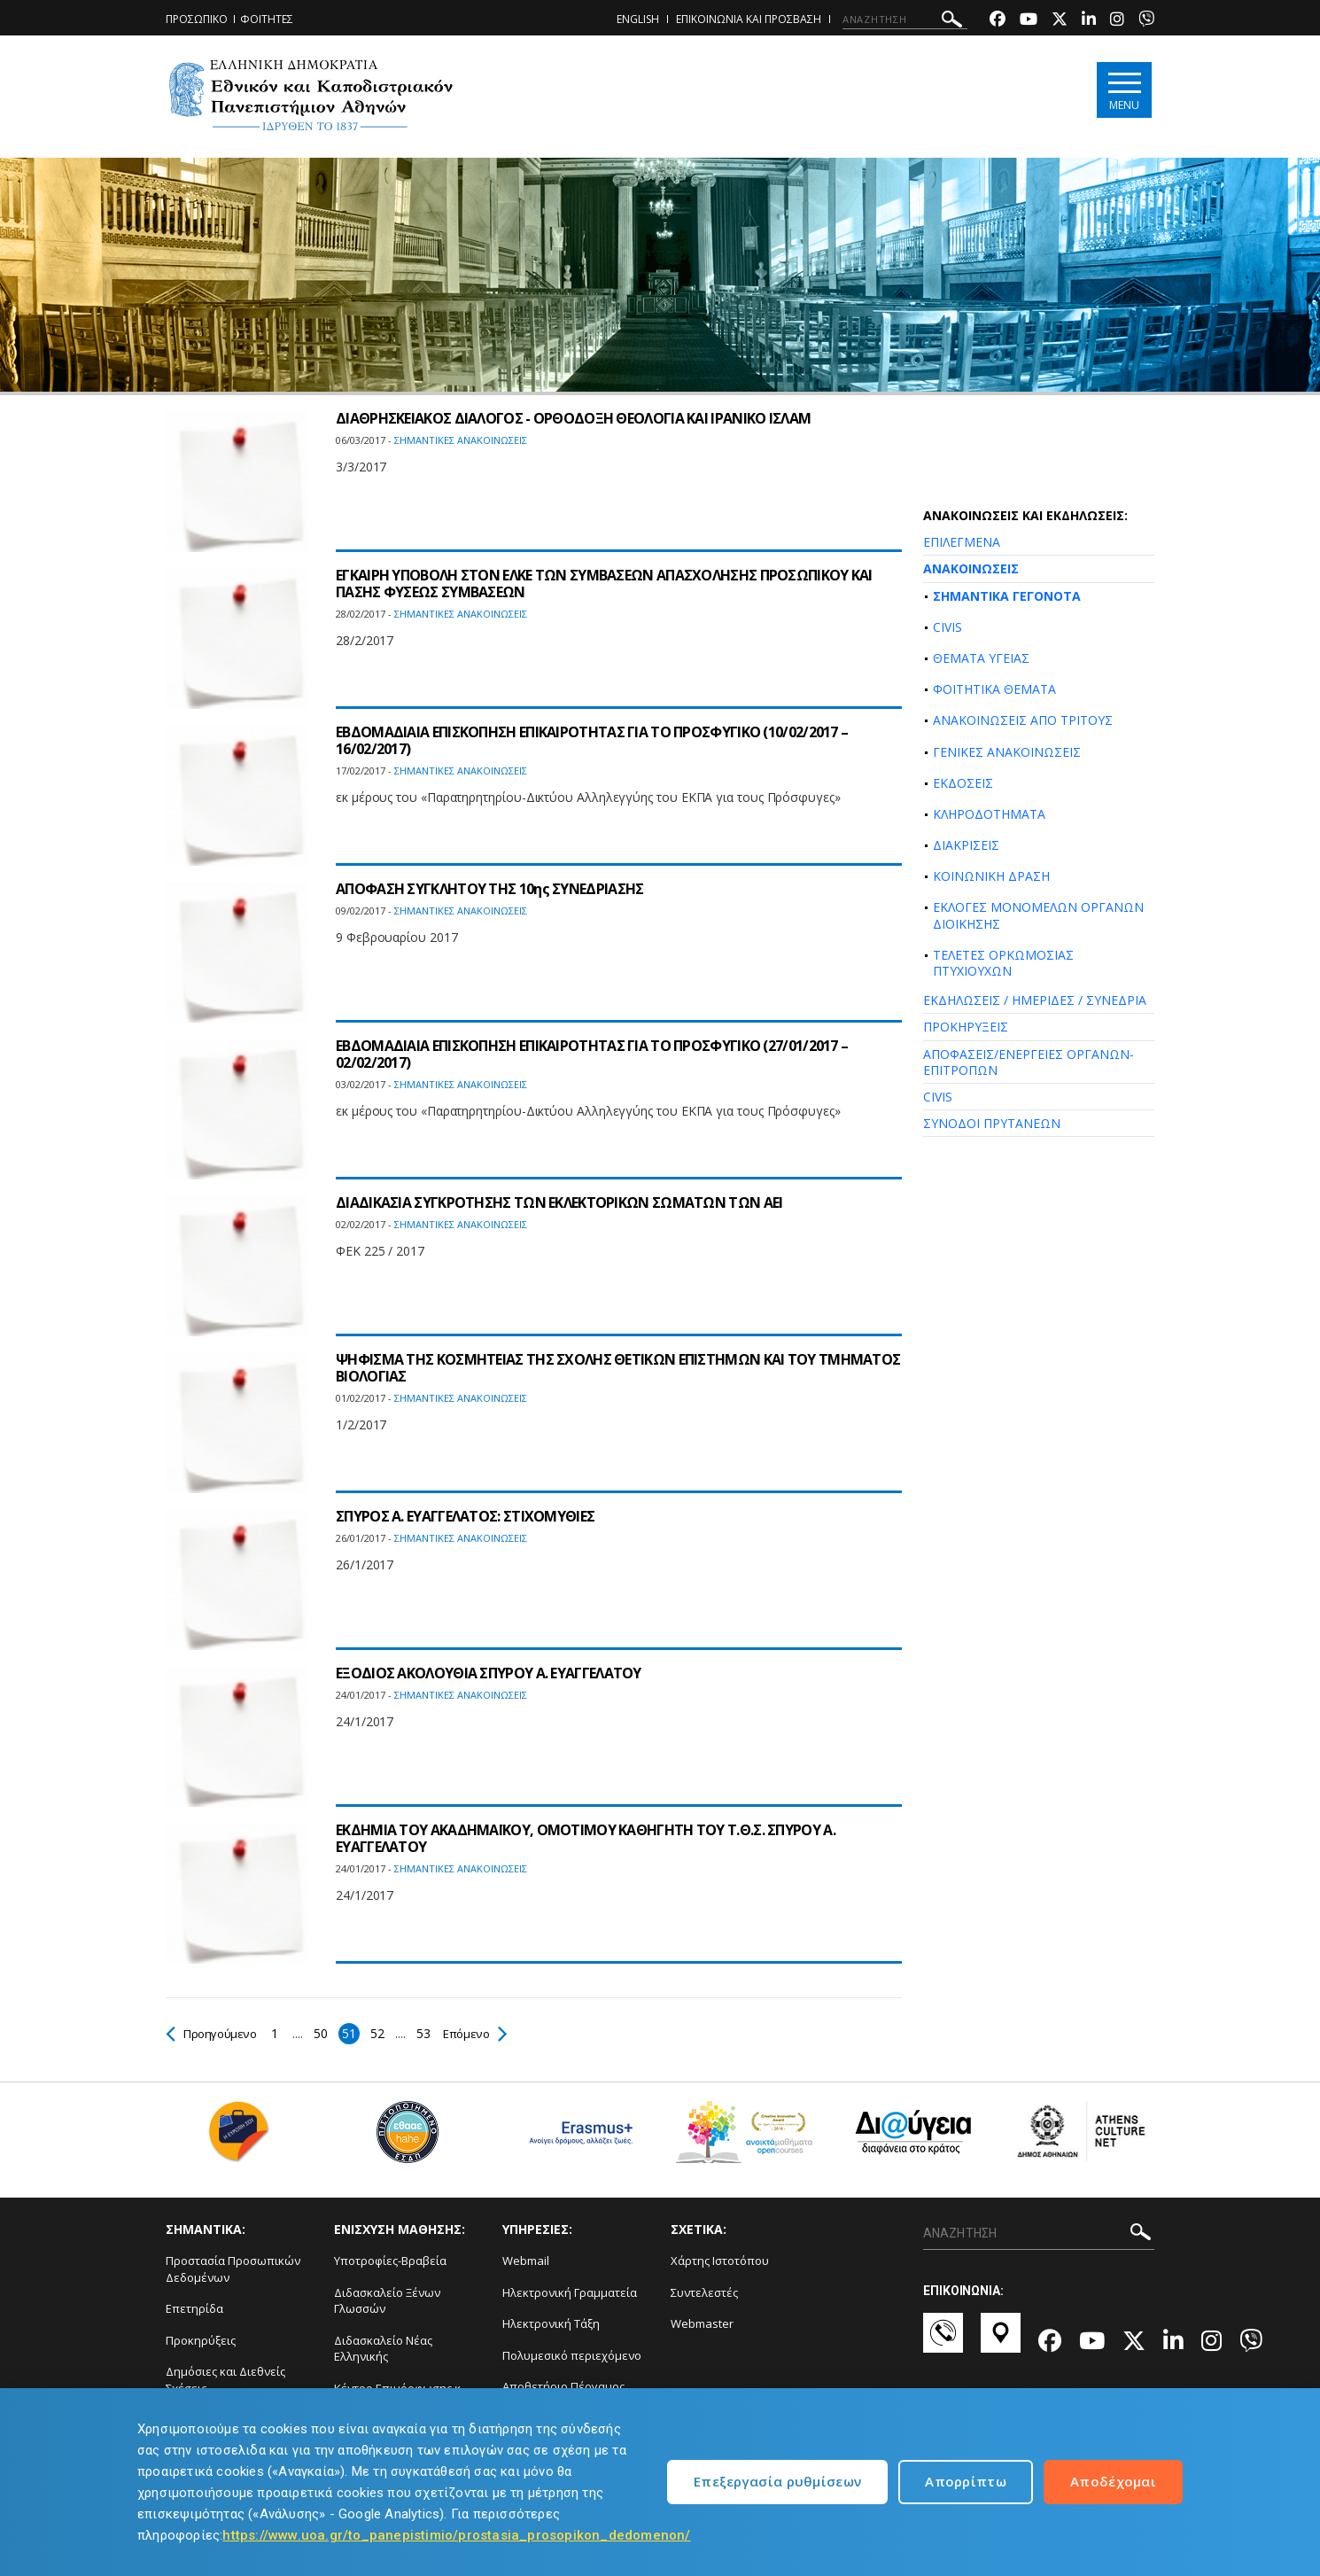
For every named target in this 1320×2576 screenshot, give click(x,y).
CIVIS (947, 627)
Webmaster (702, 2323)
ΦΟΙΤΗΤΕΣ (266, 19)
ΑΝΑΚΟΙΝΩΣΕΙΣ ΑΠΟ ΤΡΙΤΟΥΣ (1023, 720)
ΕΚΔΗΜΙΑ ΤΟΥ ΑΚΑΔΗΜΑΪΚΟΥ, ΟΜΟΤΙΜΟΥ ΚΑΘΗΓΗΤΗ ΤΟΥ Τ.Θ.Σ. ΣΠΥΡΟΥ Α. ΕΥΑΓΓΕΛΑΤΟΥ (585, 1838)
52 (382, 2033)
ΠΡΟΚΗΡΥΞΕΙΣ (965, 1026)
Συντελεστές (704, 2292)
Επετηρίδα (194, 2308)
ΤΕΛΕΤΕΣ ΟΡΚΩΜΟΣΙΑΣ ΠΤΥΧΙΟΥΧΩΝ (1003, 962)
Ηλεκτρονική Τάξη (551, 2323)
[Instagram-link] (1117, 20)
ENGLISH (638, 19)
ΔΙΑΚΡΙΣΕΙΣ (966, 845)
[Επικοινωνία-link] (943, 2341)
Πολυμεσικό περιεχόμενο (571, 2355)
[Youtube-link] (1028, 20)
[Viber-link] (1146, 20)
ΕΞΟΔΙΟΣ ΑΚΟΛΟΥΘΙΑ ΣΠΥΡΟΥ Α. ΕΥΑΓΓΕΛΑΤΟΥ (488, 1673)
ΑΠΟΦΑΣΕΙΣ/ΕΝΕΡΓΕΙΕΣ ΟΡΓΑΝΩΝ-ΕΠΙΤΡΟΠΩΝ (1028, 1062)
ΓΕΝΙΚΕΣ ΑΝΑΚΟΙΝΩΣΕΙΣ (1007, 751)
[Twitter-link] (1060, 20)
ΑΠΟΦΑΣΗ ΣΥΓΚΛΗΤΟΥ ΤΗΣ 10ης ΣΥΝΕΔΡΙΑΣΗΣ (489, 889)
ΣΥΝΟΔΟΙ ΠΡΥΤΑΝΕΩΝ (991, 1123)
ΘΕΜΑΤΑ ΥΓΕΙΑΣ (981, 658)
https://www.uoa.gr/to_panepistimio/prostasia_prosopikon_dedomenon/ (456, 2535)
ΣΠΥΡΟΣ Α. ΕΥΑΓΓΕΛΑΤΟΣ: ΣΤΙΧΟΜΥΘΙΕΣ (465, 1516)
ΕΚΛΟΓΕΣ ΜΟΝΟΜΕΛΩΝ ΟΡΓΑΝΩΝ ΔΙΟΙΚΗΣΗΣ (1038, 915)
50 (325, 2033)
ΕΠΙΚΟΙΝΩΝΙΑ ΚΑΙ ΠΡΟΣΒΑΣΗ (748, 19)
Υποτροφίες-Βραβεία (390, 2261)
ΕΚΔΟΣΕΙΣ (963, 782)
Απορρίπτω (965, 2481)
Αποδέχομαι (1113, 2481)
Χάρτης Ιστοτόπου (720, 2261)
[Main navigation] (1124, 90)
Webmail (525, 2261)
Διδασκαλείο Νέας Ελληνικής (383, 2348)
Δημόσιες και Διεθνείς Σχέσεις (225, 2379)
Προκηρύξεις (201, 2340)
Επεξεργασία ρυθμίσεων (777, 2481)
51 (354, 2033)
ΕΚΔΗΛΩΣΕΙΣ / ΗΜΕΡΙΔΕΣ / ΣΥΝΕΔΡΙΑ (1034, 1000)
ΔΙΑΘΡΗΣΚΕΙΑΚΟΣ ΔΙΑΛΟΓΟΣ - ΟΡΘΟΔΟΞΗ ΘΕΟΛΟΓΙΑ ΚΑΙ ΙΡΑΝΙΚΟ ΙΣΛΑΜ (573, 418)
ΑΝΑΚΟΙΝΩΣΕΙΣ (971, 568)
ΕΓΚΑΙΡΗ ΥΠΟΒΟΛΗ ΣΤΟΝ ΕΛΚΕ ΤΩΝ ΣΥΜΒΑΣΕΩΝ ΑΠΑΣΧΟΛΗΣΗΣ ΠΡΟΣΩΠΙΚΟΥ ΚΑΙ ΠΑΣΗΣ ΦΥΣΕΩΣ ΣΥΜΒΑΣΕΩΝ (604, 583)
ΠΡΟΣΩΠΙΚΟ (197, 19)
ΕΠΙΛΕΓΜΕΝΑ (961, 541)
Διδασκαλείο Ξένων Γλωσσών (387, 2300)
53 (428, 2033)
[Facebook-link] (998, 20)
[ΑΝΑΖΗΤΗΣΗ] (904, 19)
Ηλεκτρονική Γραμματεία (569, 2292)
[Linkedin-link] (1089, 20)
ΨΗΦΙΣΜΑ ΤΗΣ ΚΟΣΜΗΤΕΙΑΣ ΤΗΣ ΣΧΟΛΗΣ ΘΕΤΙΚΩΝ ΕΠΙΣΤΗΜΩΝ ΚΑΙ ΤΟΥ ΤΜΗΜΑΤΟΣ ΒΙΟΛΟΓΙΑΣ (618, 1368)
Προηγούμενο (214, 2033)
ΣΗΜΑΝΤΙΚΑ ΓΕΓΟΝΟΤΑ (1007, 596)
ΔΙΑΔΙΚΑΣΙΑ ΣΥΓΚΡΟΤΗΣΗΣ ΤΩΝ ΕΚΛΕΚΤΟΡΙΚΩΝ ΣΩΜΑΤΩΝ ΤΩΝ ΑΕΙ (559, 1202)
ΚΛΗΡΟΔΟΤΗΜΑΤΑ (989, 813)
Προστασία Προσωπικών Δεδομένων (233, 2269)
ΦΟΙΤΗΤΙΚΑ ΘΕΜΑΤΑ (994, 689)
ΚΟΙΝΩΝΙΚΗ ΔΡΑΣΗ (991, 876)
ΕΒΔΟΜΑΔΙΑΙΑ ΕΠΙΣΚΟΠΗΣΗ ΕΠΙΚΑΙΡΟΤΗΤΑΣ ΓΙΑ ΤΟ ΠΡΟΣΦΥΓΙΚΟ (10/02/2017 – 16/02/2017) (592, 740)
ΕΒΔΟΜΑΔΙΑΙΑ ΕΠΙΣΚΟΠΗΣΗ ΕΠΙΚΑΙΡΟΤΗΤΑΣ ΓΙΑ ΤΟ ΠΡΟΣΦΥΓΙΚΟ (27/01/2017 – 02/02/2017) (592, 1054)
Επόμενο (481, 2033)
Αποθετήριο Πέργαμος (563, 2386)
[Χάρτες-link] (1001, 2341)
